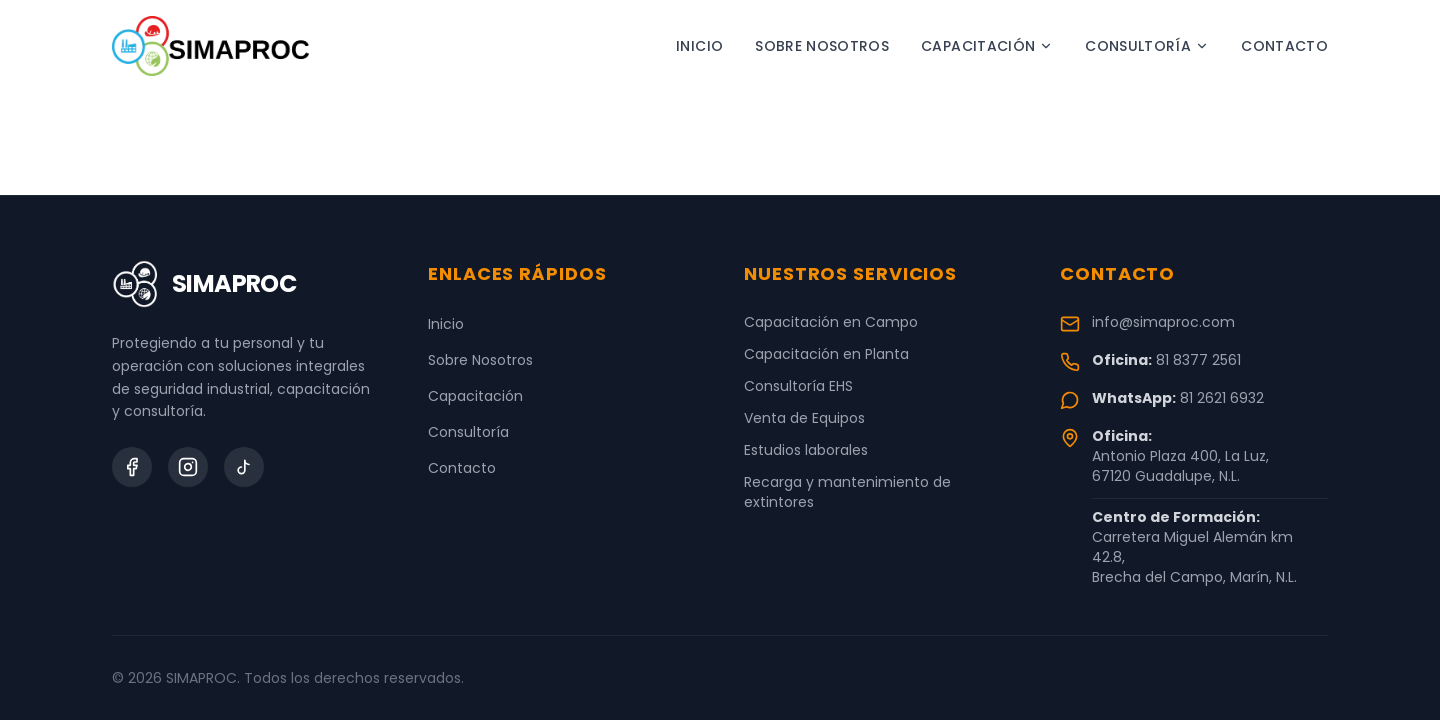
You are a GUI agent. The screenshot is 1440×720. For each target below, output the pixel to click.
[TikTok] (244, 467)
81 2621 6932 (1222, 398)
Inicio (699, 46)
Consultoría (1147, 46)
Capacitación (987, 46)
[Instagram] (188, 467)
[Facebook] (132, 467)
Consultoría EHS (798, 386)
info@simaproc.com (1163, 322)
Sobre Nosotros (822, 46)
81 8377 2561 (1198, 360)
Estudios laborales (806, 450)
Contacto (1284, 46)
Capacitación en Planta (826, 354)
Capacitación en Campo (831, 322)
